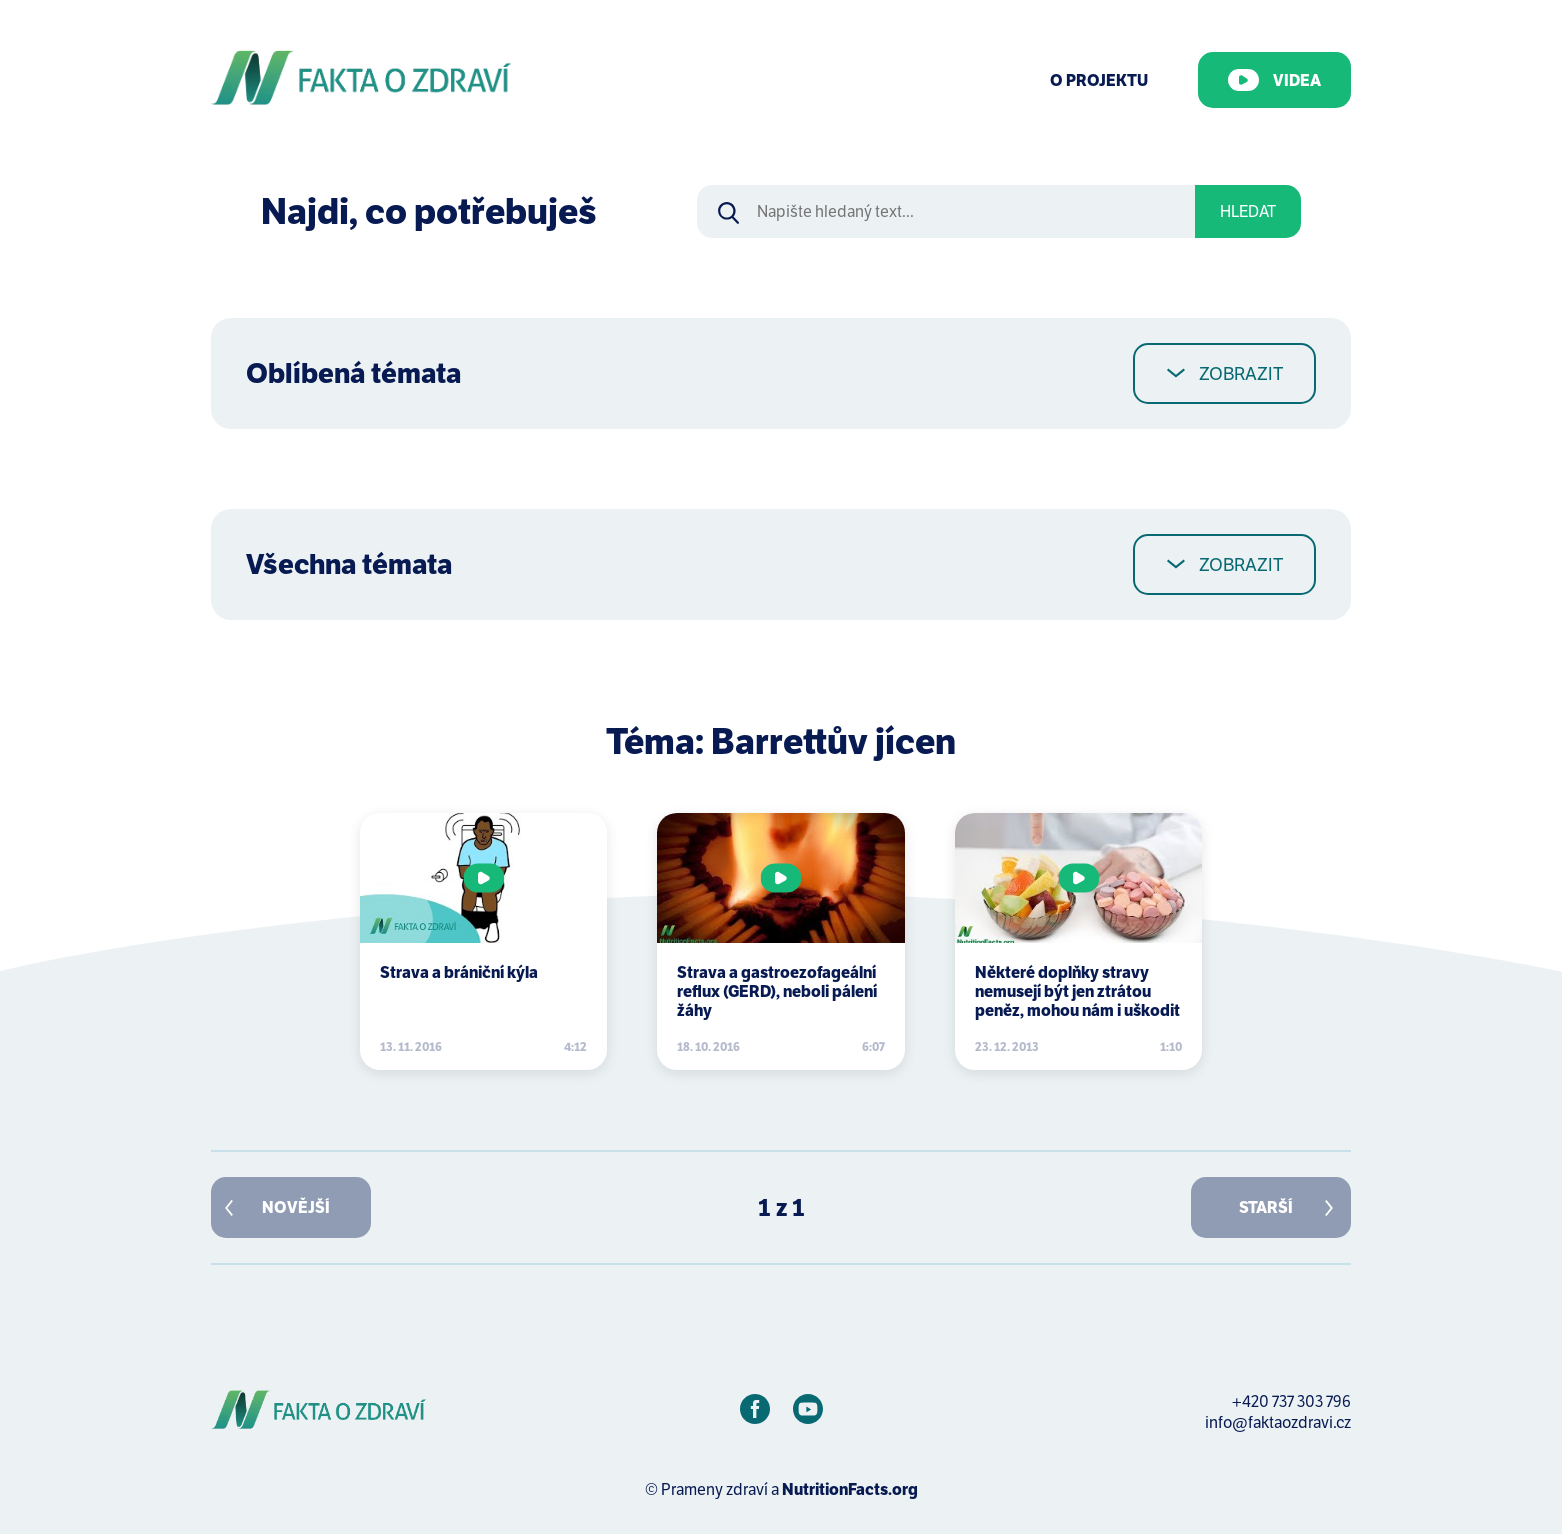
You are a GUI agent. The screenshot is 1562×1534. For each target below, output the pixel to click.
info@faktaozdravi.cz (1278, 1422)
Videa (1274, 80)
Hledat (1248, 211)
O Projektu (1099, 80)
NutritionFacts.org (850, 1489)
